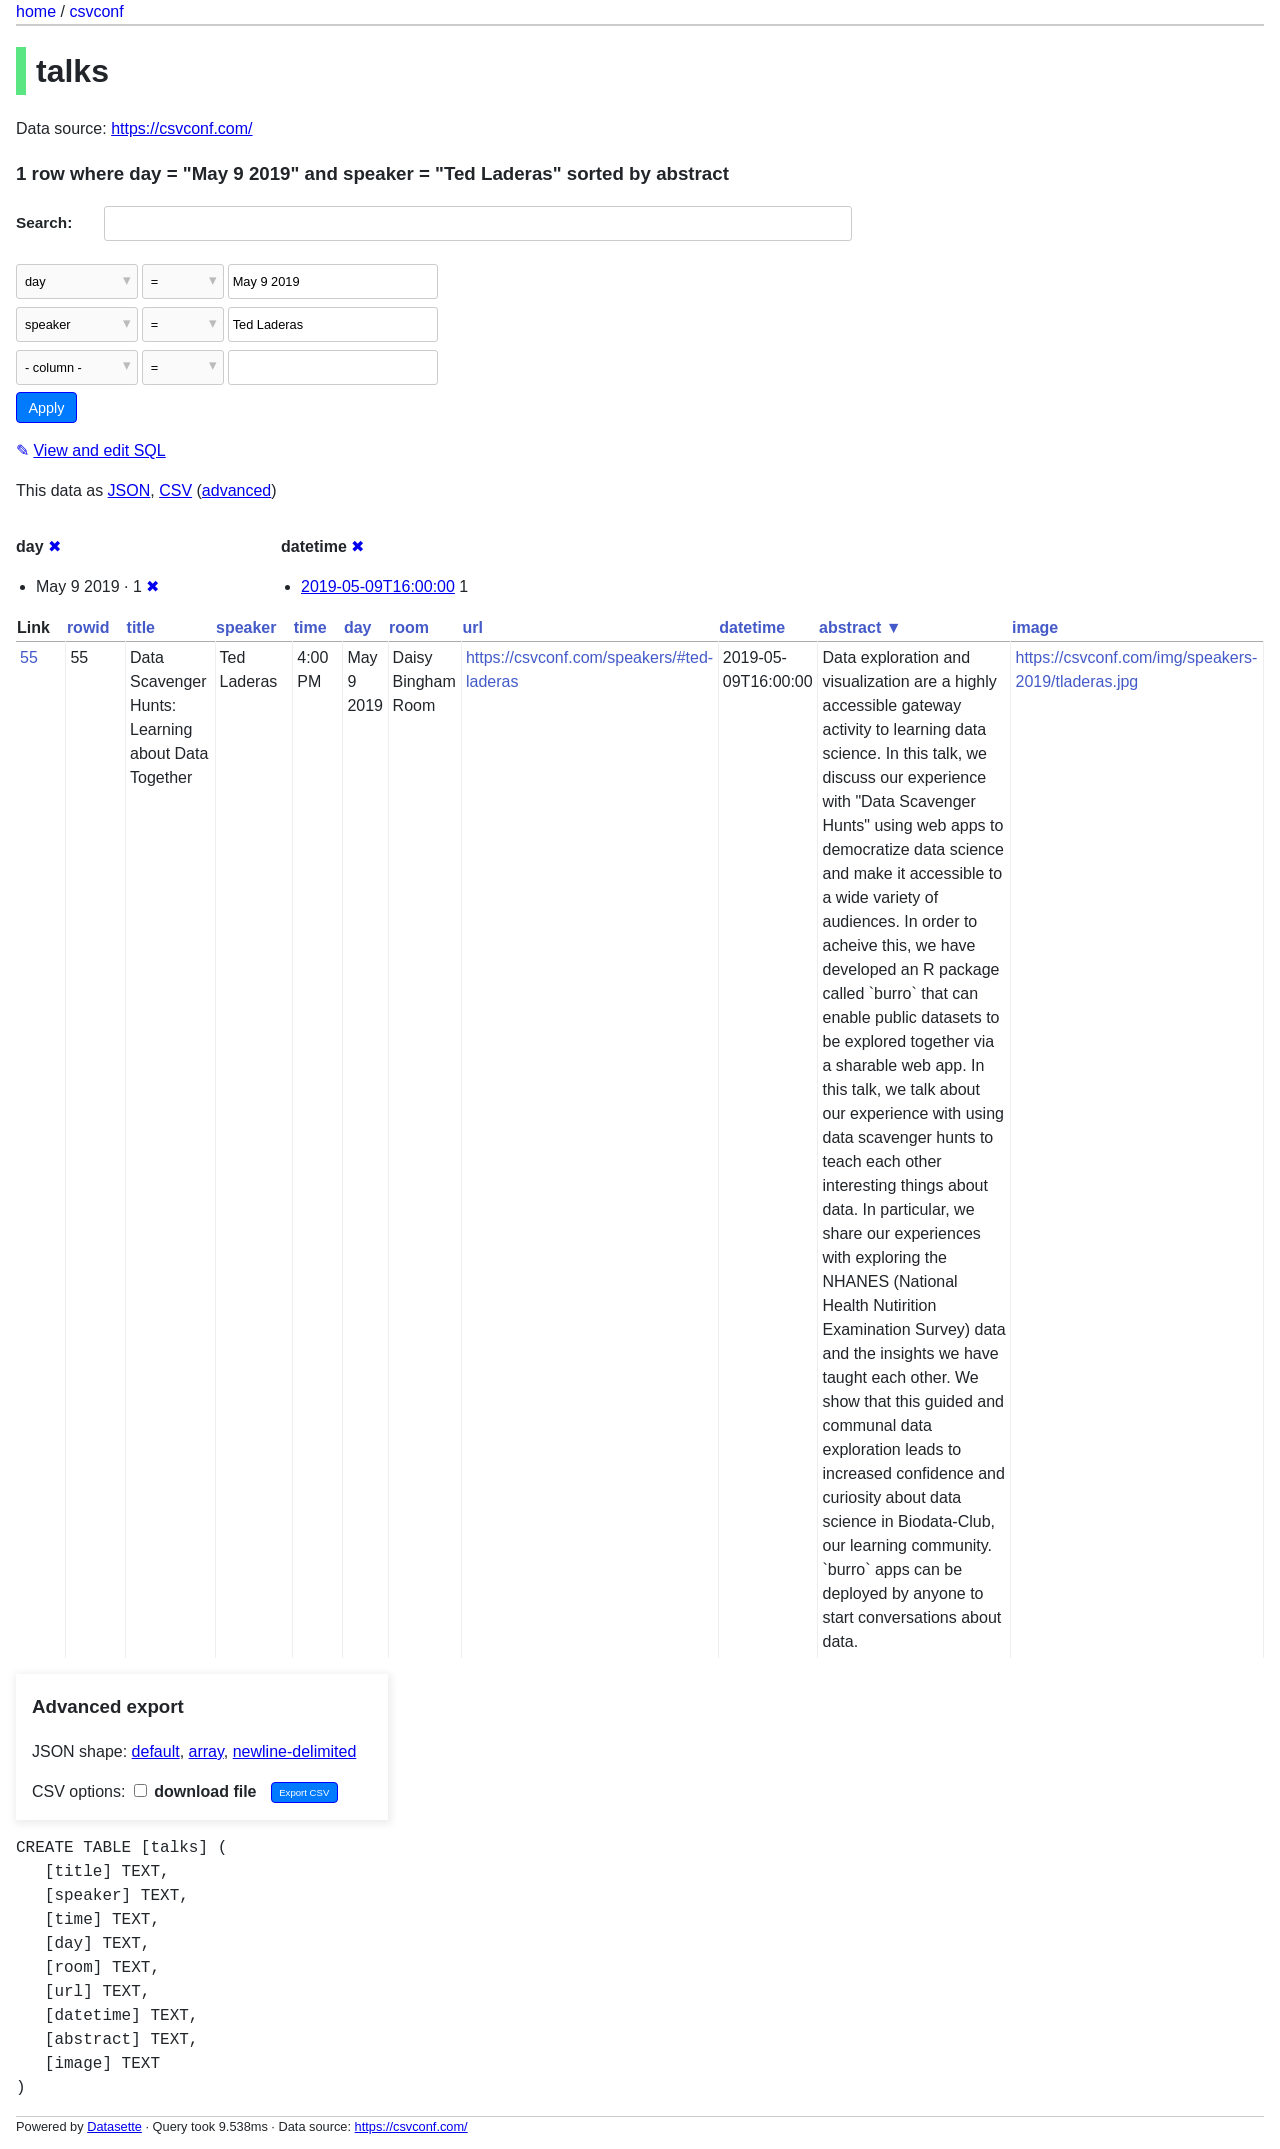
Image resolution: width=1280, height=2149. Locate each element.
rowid (88, 627)
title (141, 627)
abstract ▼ (860, 627)
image (1035, 627)
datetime (752, 627)
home (36, 11)
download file (195, 1791)
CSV (175, 490)
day (358, 627)
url (472, 627)
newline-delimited (295, 1751)
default (156, 1751)
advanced (236, 490)
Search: (44, 222)
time (310, 627)
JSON (129, 490)
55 (29, 657)
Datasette (114, 2126)
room (409, 627)
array (206, 1751)
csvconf (96, 11)
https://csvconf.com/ (181, 128)
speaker (246, 627)
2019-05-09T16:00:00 (378, 586)
